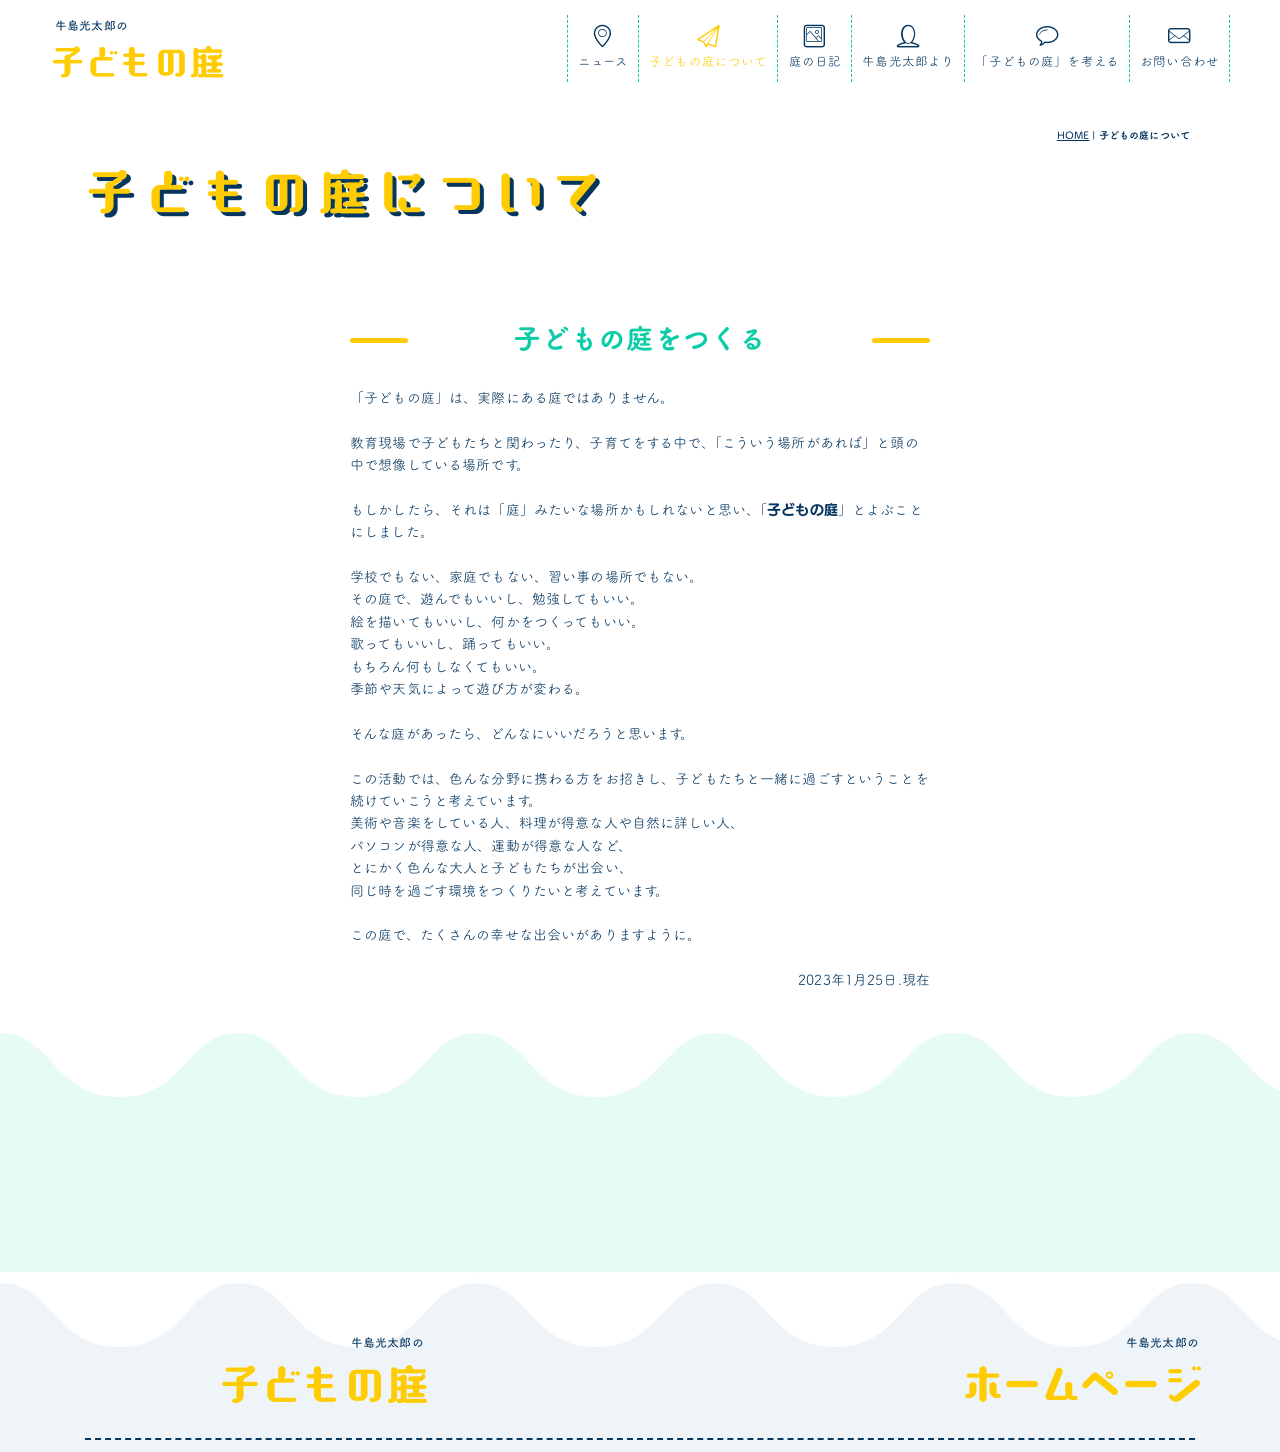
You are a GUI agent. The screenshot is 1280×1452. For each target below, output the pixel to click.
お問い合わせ (1179, 52)
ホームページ (1083, 1384)
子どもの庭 (137, 61)
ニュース (603, 52)
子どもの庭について (708, 52)
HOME (1073, 135)
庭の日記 (815, 52)
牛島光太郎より (908, 52)
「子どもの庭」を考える (1047, 52)
